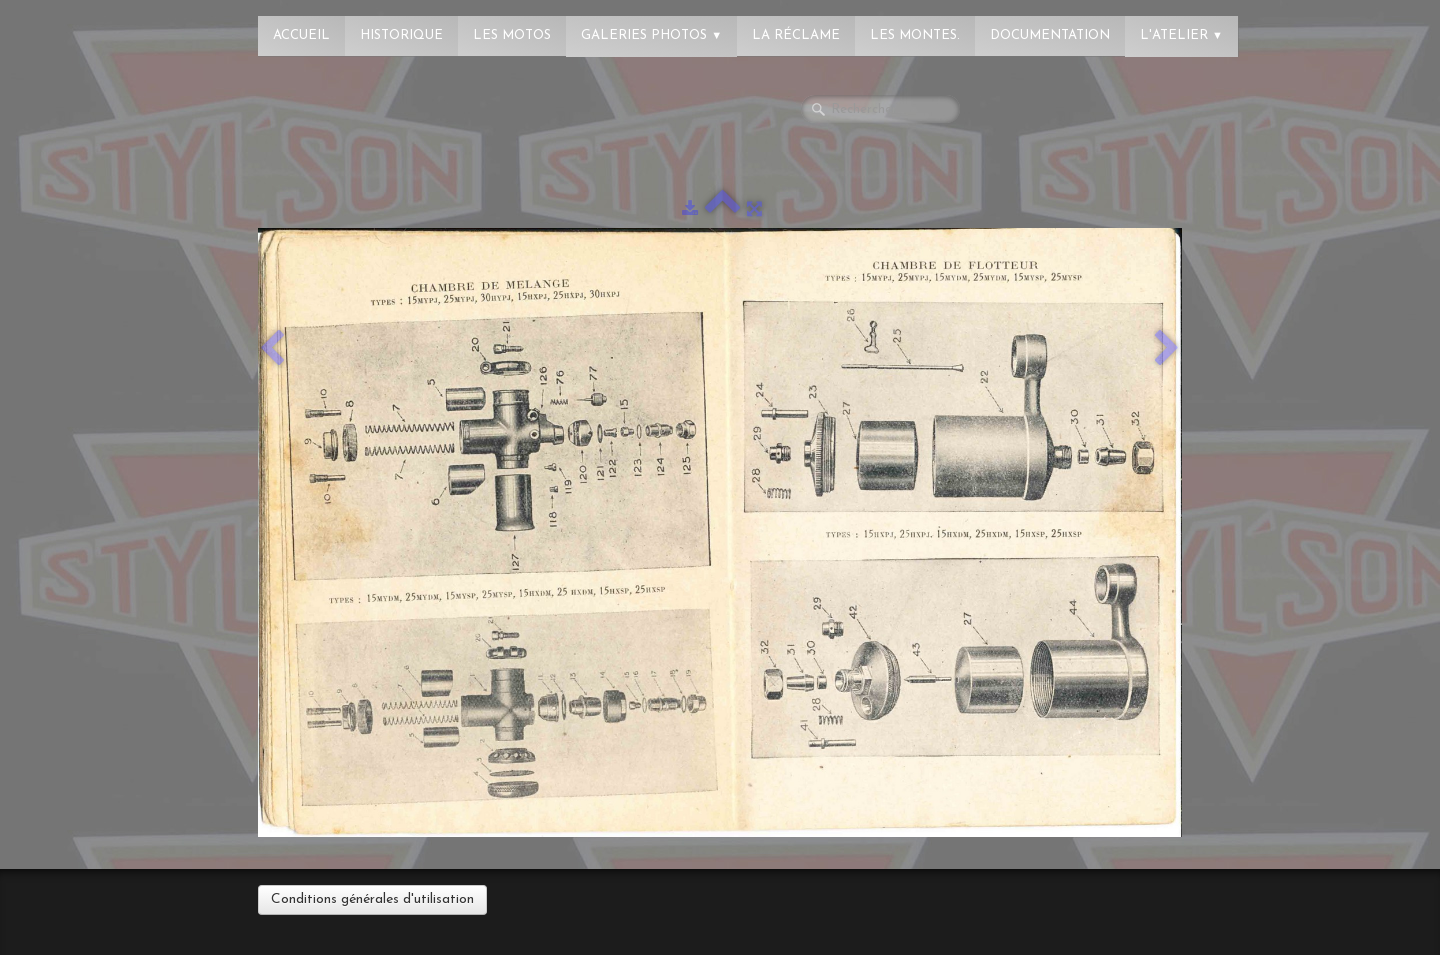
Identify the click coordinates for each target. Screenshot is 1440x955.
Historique (401, 35)
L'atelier (1181, 35)
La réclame (796, 35)
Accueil (301, 35)
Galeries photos (651, 35)
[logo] (95, 25)
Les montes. (915, 35)
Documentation (1050, 35)
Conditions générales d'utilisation (372, 899)
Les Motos (512, 35)
